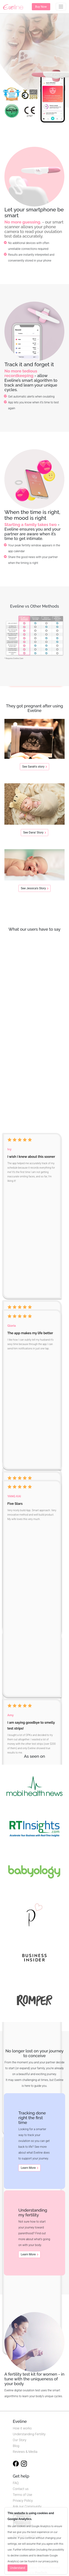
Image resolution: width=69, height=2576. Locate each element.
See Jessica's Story (35, 888)
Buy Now (41, 6)
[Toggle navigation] (61, 6)
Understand (17, 2568)
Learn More (29, 2168)
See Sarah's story (34, 766)
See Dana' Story (34, 832)
